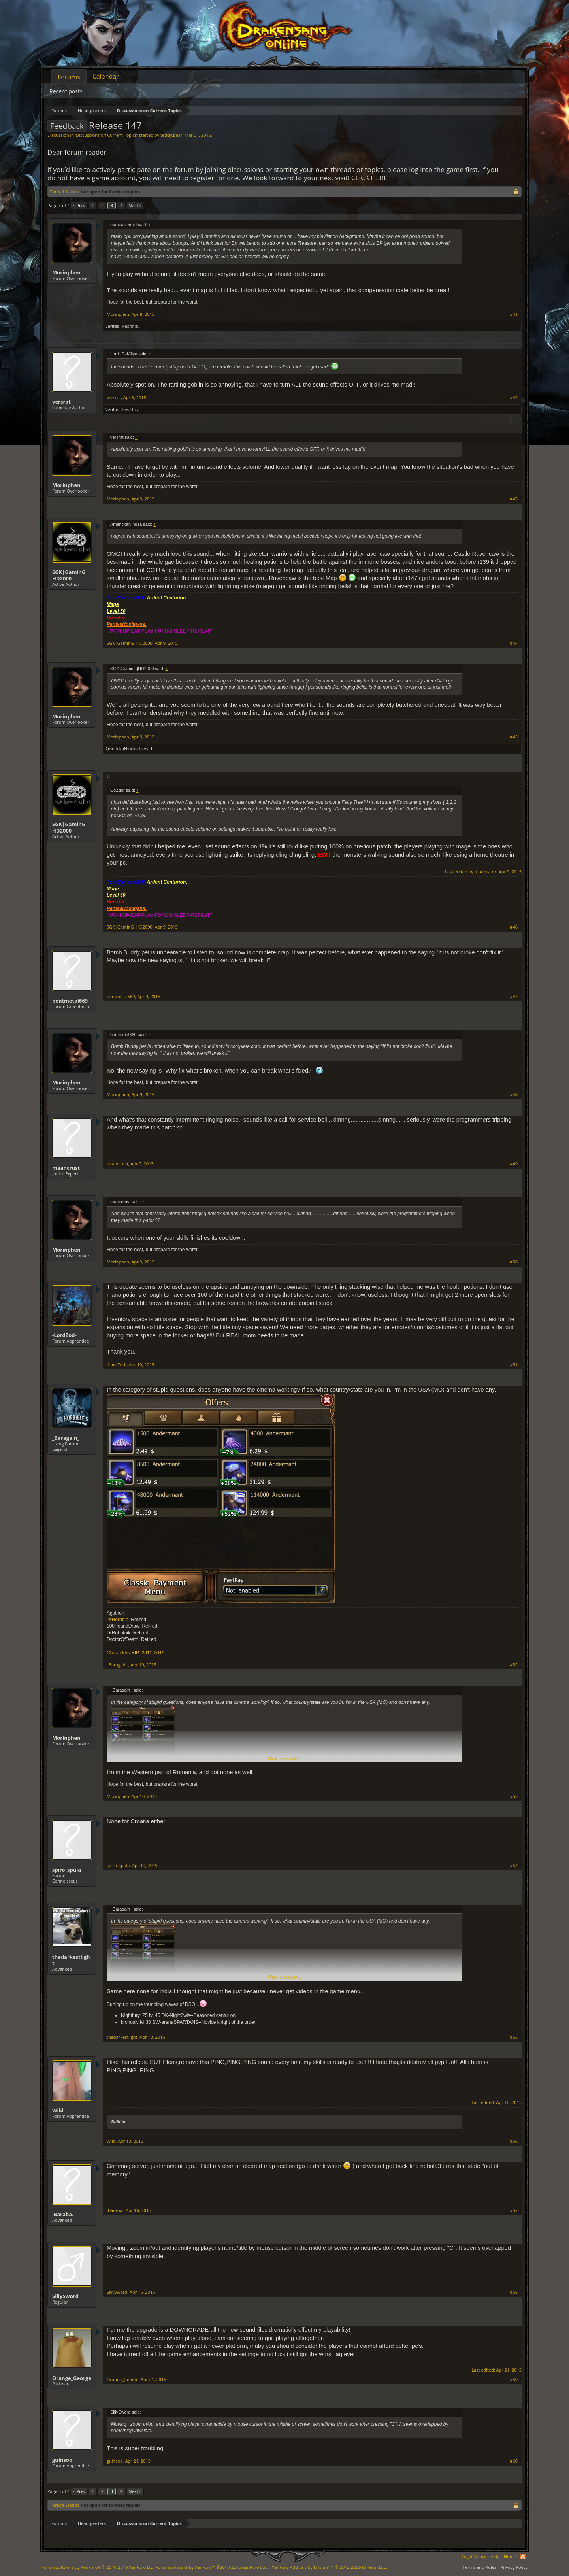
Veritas (112, 326)
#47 (514, 996)
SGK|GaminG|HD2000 (70, 575)
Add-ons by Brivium (329, 2567)
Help (495, 2556)
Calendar (105, 76)
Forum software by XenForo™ (212, 2567)
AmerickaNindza (121, 749)
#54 (514, 1865)
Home (510, 2556)
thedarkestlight (71, 1960)
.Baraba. (62, 2214)
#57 (514, 2210)
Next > (134, 205)
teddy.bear (171, 135)
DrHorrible (117, 1619)
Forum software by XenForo (97, 2567)
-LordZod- (64, 1335)
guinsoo (62, 2460)
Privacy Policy (514, 2567)
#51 (514, 1364)
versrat (61, 401)
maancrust (66, 1168)
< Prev (79, 205)
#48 (514, 1094)
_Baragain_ (65, 1438)
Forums (69, 77)
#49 (514, 1164)
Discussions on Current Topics (106, 135)
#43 (514, 499)
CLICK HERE (369, 177)
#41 (514, 314)
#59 (514, 2379)
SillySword (65, 2296)
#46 (514, 927)
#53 (514, 1796)
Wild (58, 2110)
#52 (514, 1665)
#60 (514, 2461)
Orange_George (71, 2378)
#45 (514, 737)
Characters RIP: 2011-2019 (135, 1653)
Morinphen (66, 272)
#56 (514, 2141)
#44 (514, 643)
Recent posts (66, 91)
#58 (514, 2292)
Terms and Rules (479, 2567)
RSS (523, 2556)
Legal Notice (474, 2556)
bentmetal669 (70, 1000)
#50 (514, 1262)
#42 (514, 397)
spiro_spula (66, 1869)
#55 (514, 2037)
